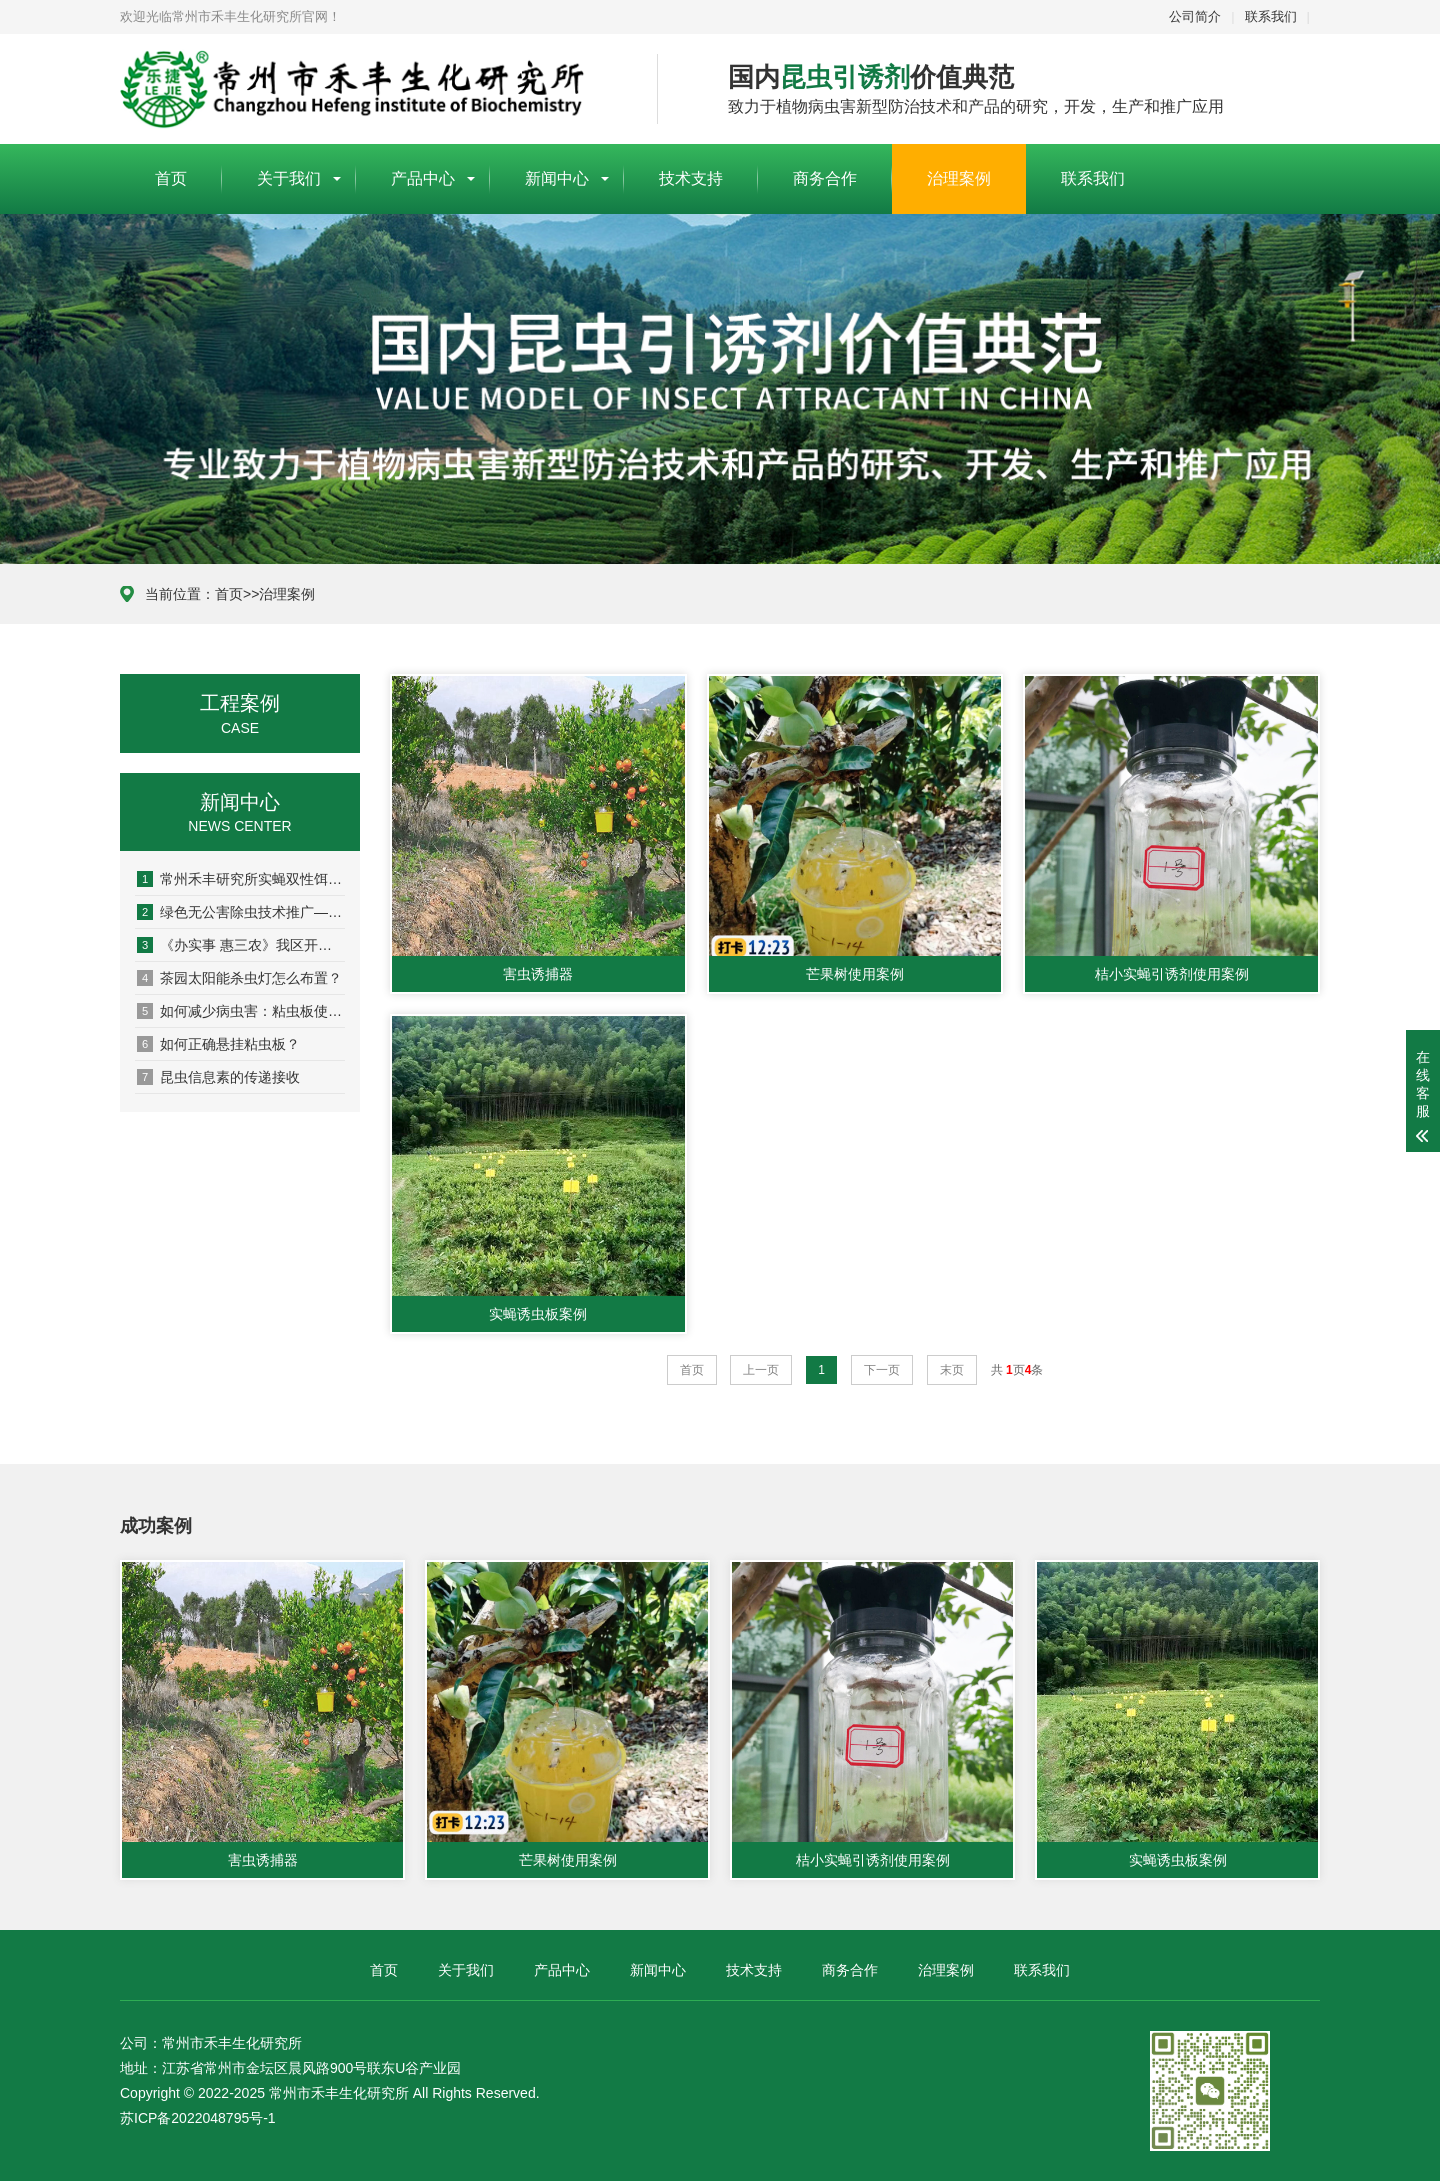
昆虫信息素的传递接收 (218, 1077)
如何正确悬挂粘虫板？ (218, 1044)
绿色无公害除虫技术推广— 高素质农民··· (241, 912)
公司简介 (1195, 16)
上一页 (761, 1370)
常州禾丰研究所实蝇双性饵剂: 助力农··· (241, 879)
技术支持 (691, 178)
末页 (952, 1370)
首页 (171, 178)
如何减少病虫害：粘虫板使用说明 (241, 1011)
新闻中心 (557, 178)
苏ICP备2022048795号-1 (198, 2118)
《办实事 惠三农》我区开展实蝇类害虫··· (241, 945)
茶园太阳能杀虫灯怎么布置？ (239, 978)
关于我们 (289, 178)
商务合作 (825, 178)
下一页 (882, 1370)
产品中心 (423, 178)
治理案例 (959, 178)
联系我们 (1271, 16)
